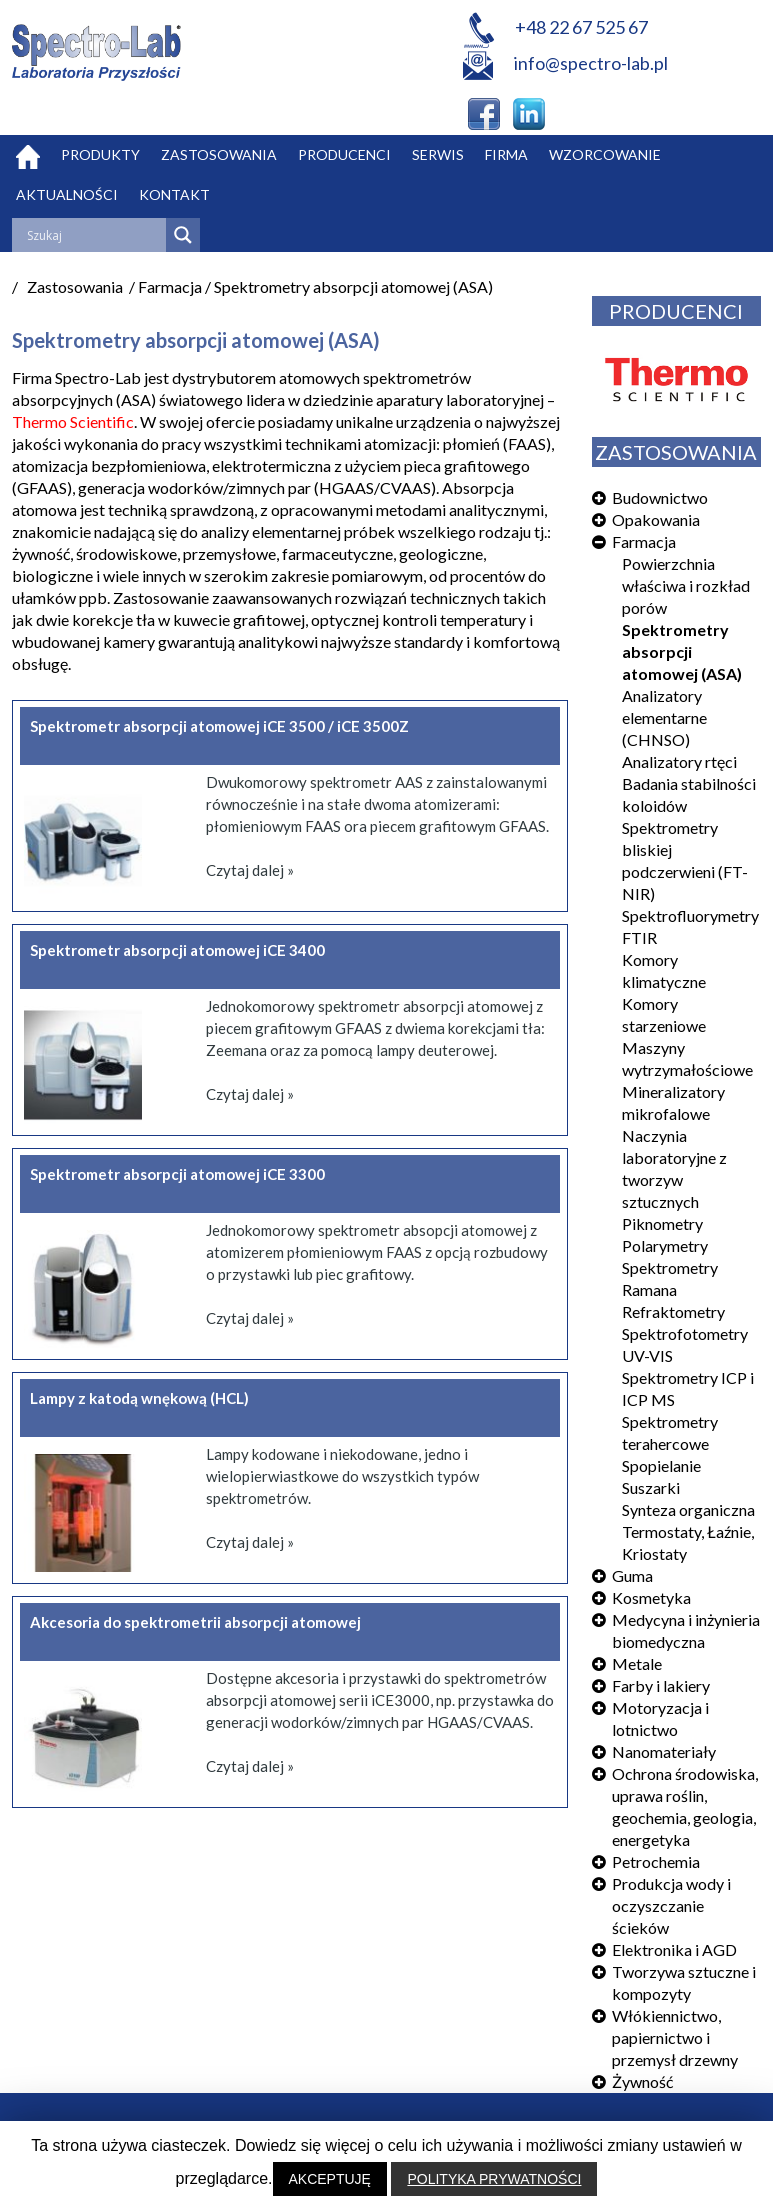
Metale (637, 1663)
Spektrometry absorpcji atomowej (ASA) (682, 651)
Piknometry (662, 1223)
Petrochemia (656, 1861)
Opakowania (656, 519)
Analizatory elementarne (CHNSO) (664, 717)
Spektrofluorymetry (690, 915)
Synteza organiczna (688, 1509)
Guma (632, 1575)
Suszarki (651, 1487)
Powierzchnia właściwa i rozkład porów (686, 585)
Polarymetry (665, 1245)
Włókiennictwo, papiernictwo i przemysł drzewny (675, 2037)
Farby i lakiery (661, 1685)
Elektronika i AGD (674, 1949)
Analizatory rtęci (679, 761)
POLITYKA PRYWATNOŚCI (494, 2179)
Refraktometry (673, 1311)
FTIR (639, 937)
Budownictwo (660, 497)
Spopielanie (661, 1465)
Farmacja (644, 541)
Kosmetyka (651, 1597)
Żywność (642, 2081)
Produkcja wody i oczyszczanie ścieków (671, 1905)
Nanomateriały (664, 1751)
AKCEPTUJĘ (330, 2179)
